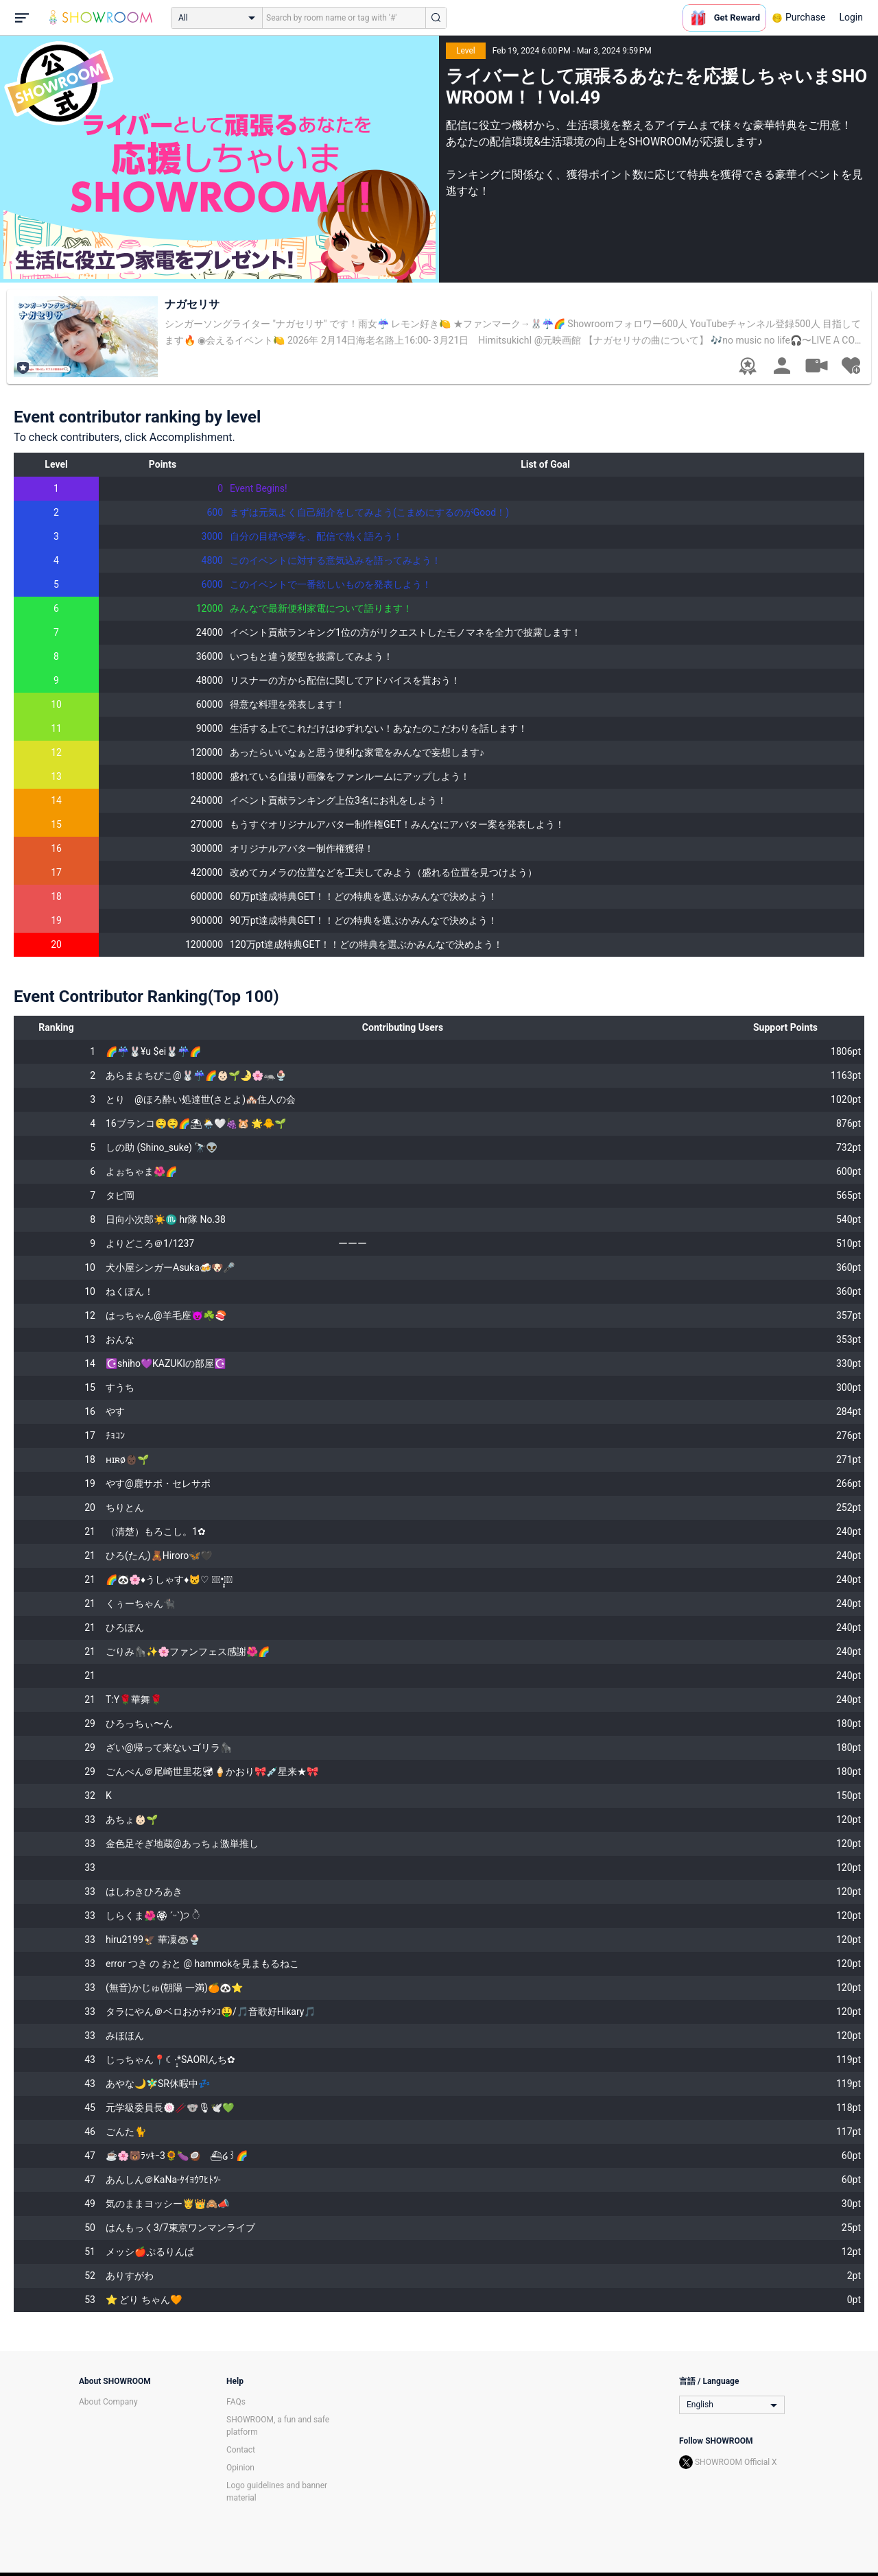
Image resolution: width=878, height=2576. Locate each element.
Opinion (240, 2467)
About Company (108, 2402)
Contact (240, 2450)
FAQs (236, 2402)
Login (851, 17)
